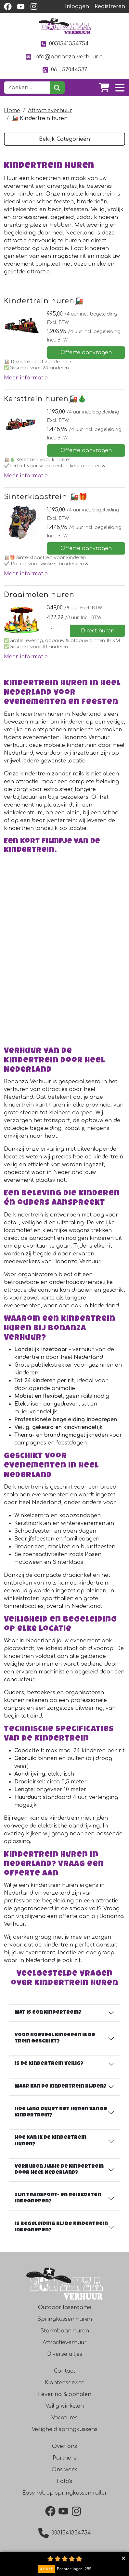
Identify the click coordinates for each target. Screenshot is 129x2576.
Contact (64, 2375)
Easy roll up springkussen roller (64, 2497)
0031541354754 (64, 44)
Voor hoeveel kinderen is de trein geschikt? (55, 2043)
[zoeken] (57, 87)
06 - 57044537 (64, 70)
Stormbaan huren (64, 2335)
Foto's (64, 2486)
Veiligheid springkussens (64, 2434)
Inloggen (77, 6)
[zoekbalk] (27, 87)
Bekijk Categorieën (64, 139)
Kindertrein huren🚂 (44, 301)
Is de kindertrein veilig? (49, 2068)
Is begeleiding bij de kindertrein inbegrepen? (61, 2231)
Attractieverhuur (50, 111)
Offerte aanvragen (86, 353)
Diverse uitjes (64, 2359)
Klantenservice (64, 2387)
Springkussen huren (64, 2324)
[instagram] (34, 6)
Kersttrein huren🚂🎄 (45, 399)
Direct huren (97, 631)
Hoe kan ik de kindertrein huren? (50, 2145)
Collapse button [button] (123, 2558)
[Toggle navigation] (120, 87)
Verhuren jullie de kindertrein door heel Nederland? (59, 2174)
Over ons (64, 2451)
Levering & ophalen (64, 2399)
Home (12, 111)
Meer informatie (26, 378)
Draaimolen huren (39, 595)
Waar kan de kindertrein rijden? (61, 2091)
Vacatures (64, 2422)
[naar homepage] (65, 26)
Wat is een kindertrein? (48, 2017)
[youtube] (21, 6)
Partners (64, 2462)
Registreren (110, 6)
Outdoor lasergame (64, 2312)
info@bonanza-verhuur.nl (64, 57)
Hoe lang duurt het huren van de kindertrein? (61, 2117)
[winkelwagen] (104, 87)
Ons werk (64, 2474)
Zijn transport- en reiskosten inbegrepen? (58, 2203)
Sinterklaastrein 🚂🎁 (46, 497)
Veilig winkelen (64, 2411)
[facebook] (8, 6)
